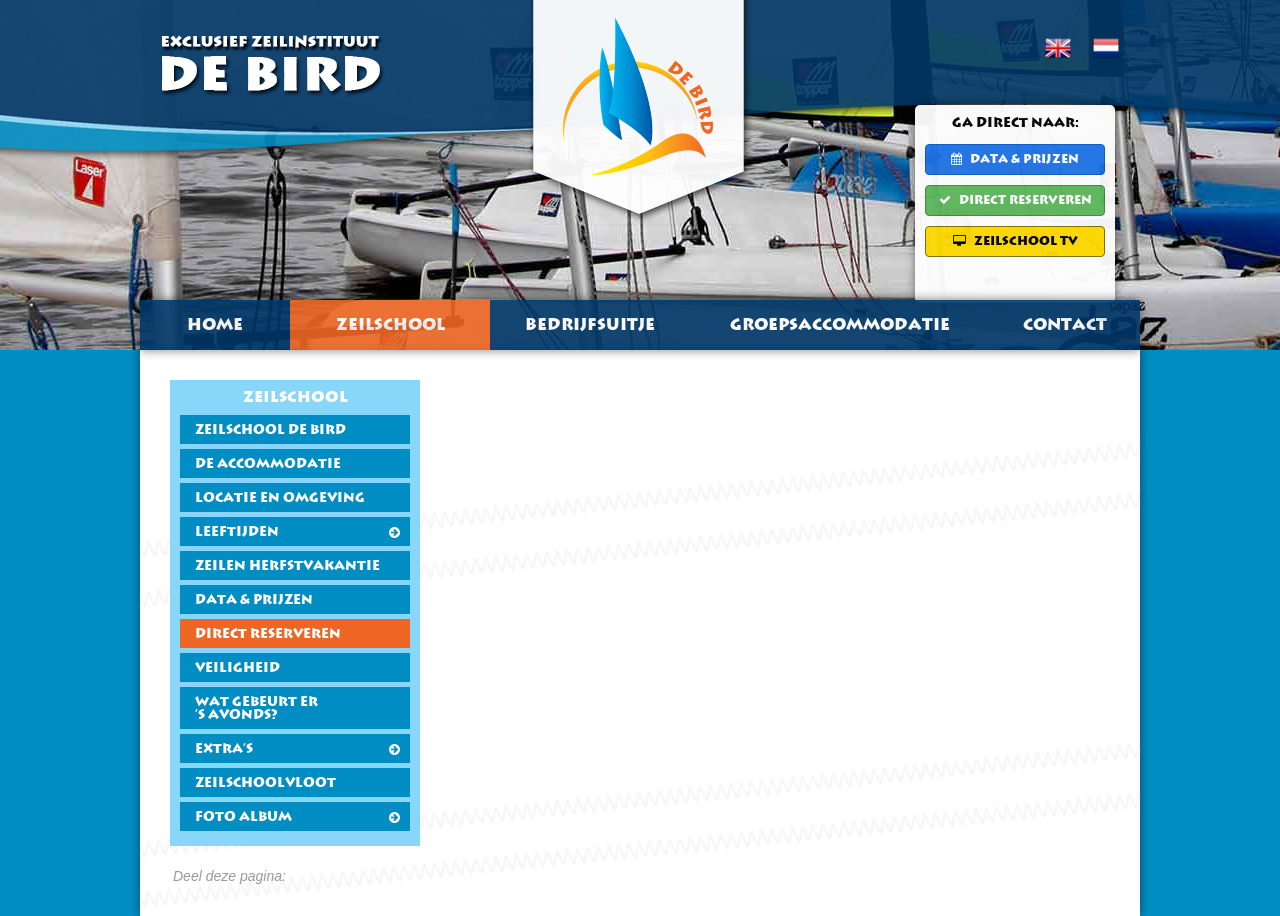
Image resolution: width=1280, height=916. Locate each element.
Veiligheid (237, 668)
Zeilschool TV (1015, 241)
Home (215, 325)
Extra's (297, 749)
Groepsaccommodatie (840, 325)
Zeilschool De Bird (270, 430)
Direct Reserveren (1015, 200)
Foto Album (297, 817)
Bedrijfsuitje (590, 325)
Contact (1065, 325)
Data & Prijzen (1015, 159)
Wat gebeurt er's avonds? (256, 709)
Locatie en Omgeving (280, 498)
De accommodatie (268, 464)
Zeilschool (390, 325)
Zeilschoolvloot (265, 783)
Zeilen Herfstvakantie (287, 566)
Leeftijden (297, 532)
